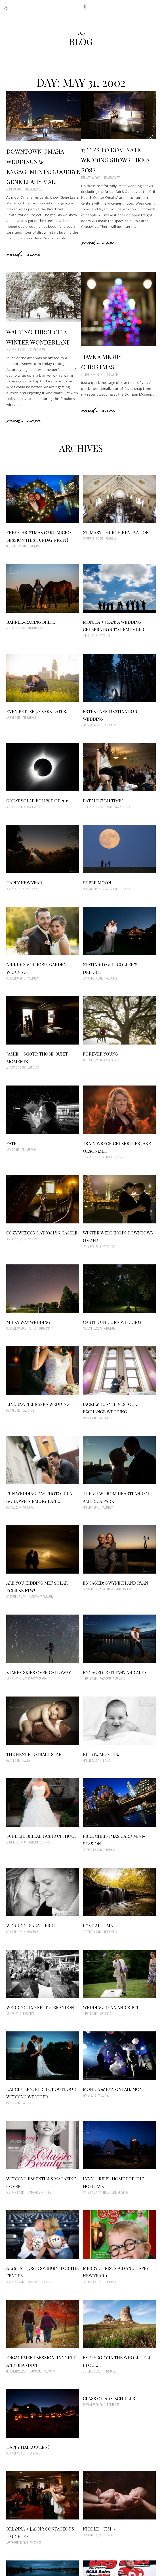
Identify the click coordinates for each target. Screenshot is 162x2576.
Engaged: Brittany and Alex (115, 1672)
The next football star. (34, 1754)
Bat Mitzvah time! (103, 800)
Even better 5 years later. (36, 711)
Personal (111, 538)
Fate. (11, 1143)
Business (35, 546)
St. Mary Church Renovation (116, 532)
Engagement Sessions (119, 1589)
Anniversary (35, 628)
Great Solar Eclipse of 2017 (37, 800)
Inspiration (111, 374)
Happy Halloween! (27, 2447)
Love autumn (98, 1925)
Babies (26, 1760)
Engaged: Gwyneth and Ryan (115, 1583)
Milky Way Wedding (28, 1322)
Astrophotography (118, 889)
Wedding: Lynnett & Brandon (40, 2007)
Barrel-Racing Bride (30, 622)
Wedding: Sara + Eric (30, 1925)
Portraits (113, 2404)
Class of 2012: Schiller (109, 2398)
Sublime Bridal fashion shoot (41, 1836)
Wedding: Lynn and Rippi (110, 2007)
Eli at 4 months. (101, 1754)
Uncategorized (33, 189)
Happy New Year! (24, 882)
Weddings (105, 635)
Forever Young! (101, 1054)
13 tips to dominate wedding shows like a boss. (115, 160)
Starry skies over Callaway (38, 1672)
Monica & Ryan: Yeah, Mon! (113, 2089)
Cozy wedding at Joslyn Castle (41, 1233)
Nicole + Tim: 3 (99, 2529)
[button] (85, 7)
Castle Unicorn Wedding (112, 1322)
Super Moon (97, 882)
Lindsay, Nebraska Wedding (38, 1404)
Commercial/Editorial (119, 807)
